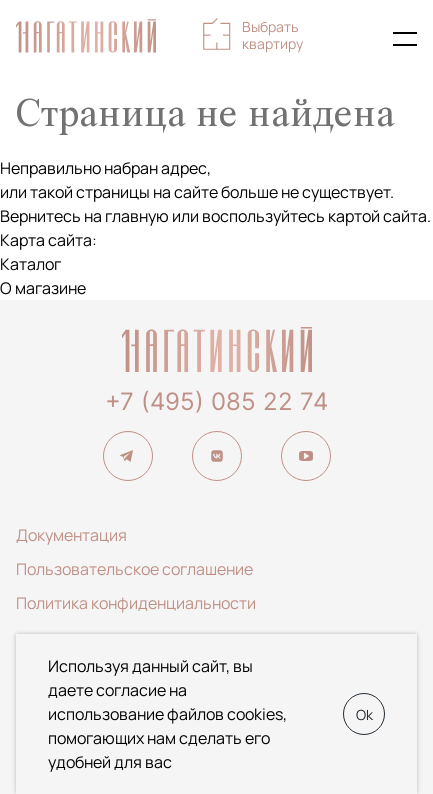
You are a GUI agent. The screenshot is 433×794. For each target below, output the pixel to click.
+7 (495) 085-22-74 (361, 39)
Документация (71, 535)
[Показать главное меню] (405, 39)
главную (137, 216)
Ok (364, 714)
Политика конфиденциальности (136, 603)
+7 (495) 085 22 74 (216, 401)
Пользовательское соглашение (134, 569)
